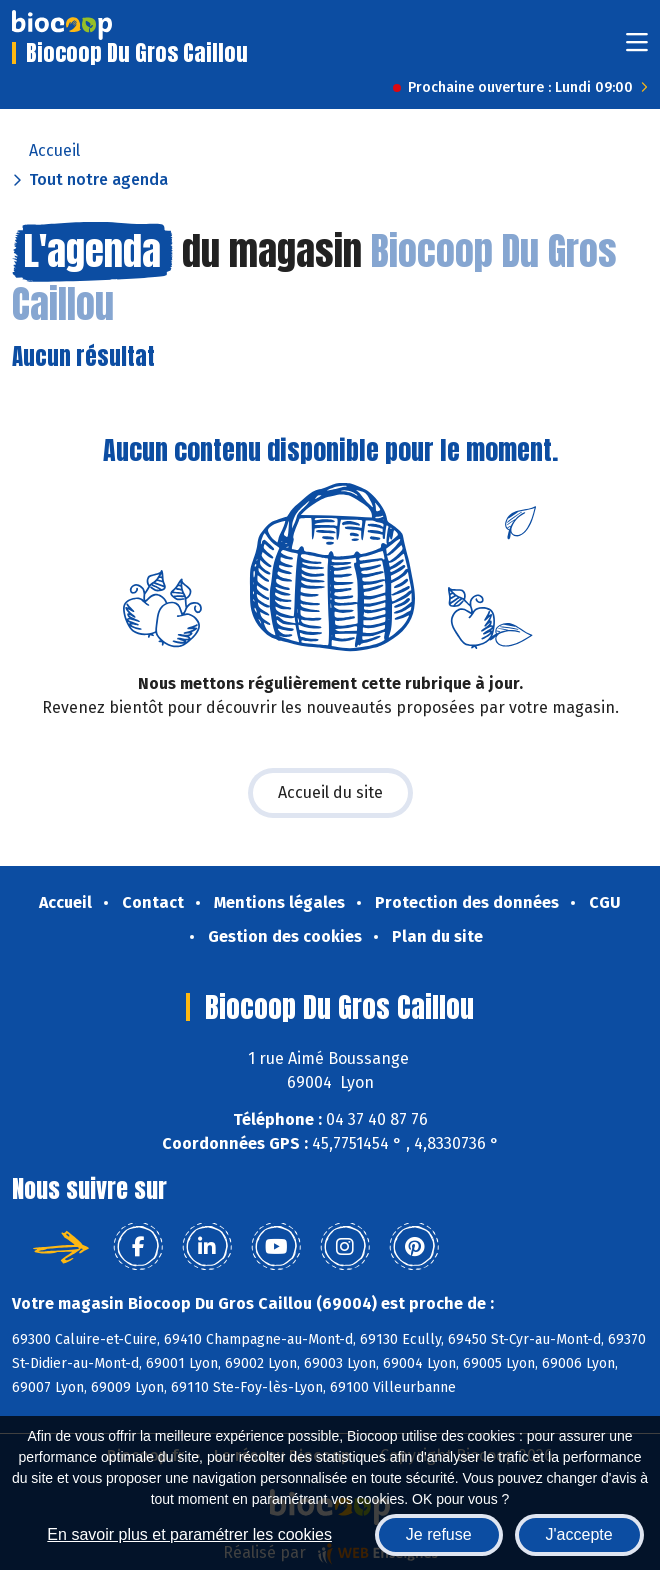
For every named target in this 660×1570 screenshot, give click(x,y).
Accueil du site (330, 792)
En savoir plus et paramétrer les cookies (189, 1534)
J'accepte (579, 1534)
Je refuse (439, 1534)
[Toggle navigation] (637, 48)
